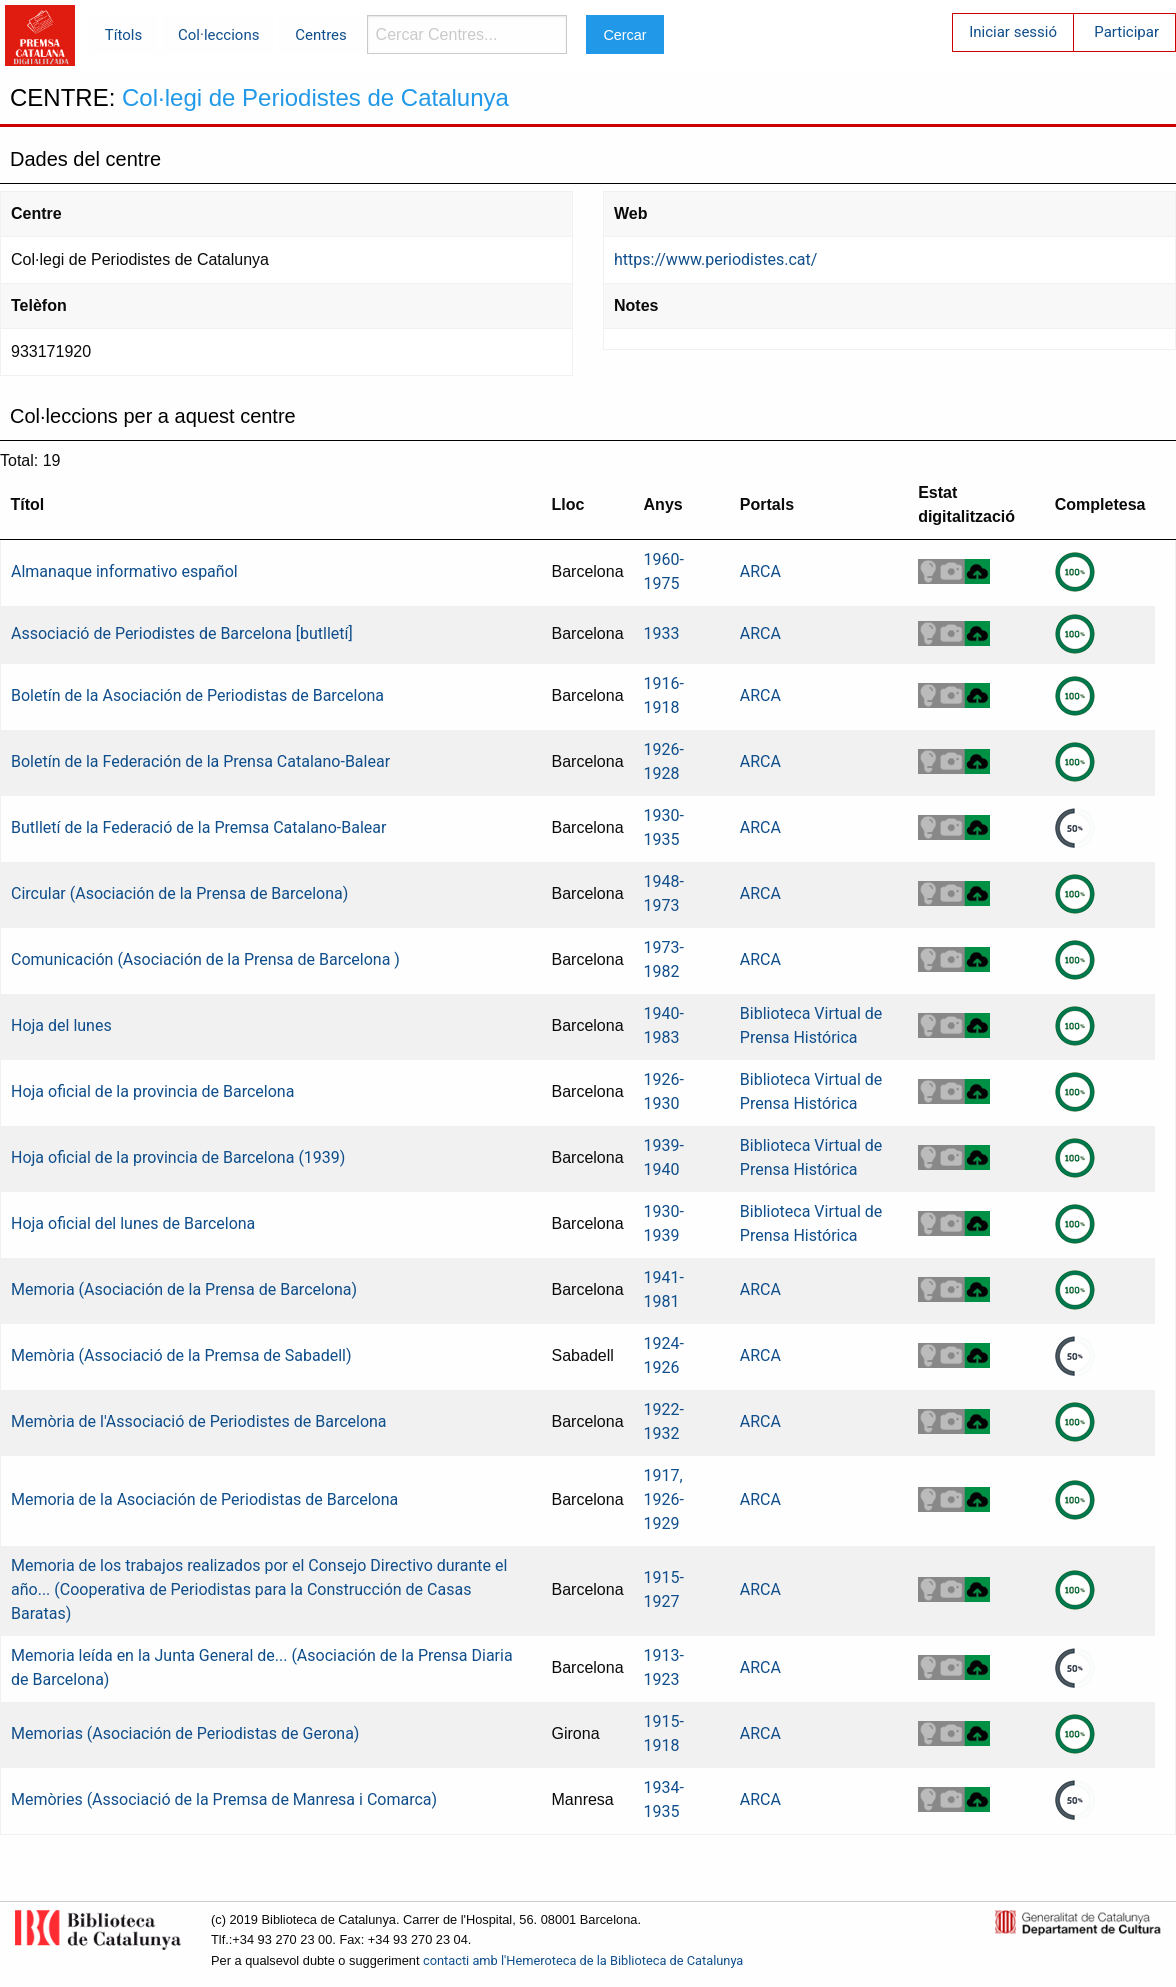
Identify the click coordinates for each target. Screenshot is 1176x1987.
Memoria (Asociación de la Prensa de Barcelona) (184, 1289)
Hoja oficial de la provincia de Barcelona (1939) (178, 1157)
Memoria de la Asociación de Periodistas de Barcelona (204, 1499)
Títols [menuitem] (123, 35)
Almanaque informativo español (124, 571)
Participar (1126, 32)
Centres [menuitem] (321, 35)
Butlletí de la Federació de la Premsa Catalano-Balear (198, 827)
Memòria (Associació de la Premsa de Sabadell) (181, 1355)
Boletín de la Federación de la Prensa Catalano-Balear (200, 761)
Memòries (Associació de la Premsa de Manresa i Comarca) (224, 1799)
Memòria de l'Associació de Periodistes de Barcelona (199, 1421)
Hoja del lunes (61, 1025)
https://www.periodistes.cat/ (715, 259)
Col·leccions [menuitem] (218, 35)
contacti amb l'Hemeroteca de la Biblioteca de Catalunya (583, 1960)
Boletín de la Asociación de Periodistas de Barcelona (197, 695)
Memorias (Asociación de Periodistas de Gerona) (185, 1733)
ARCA (760, 571)
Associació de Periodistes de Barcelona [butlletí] (182, 633)
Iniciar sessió (1013, 32)
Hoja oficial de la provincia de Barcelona (152, 1091)
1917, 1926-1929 (664, 1499)
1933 (662, 633)
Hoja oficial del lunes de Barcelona (133, 1223)
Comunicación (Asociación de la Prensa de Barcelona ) (205, 959)
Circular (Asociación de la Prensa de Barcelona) (179, 893)
